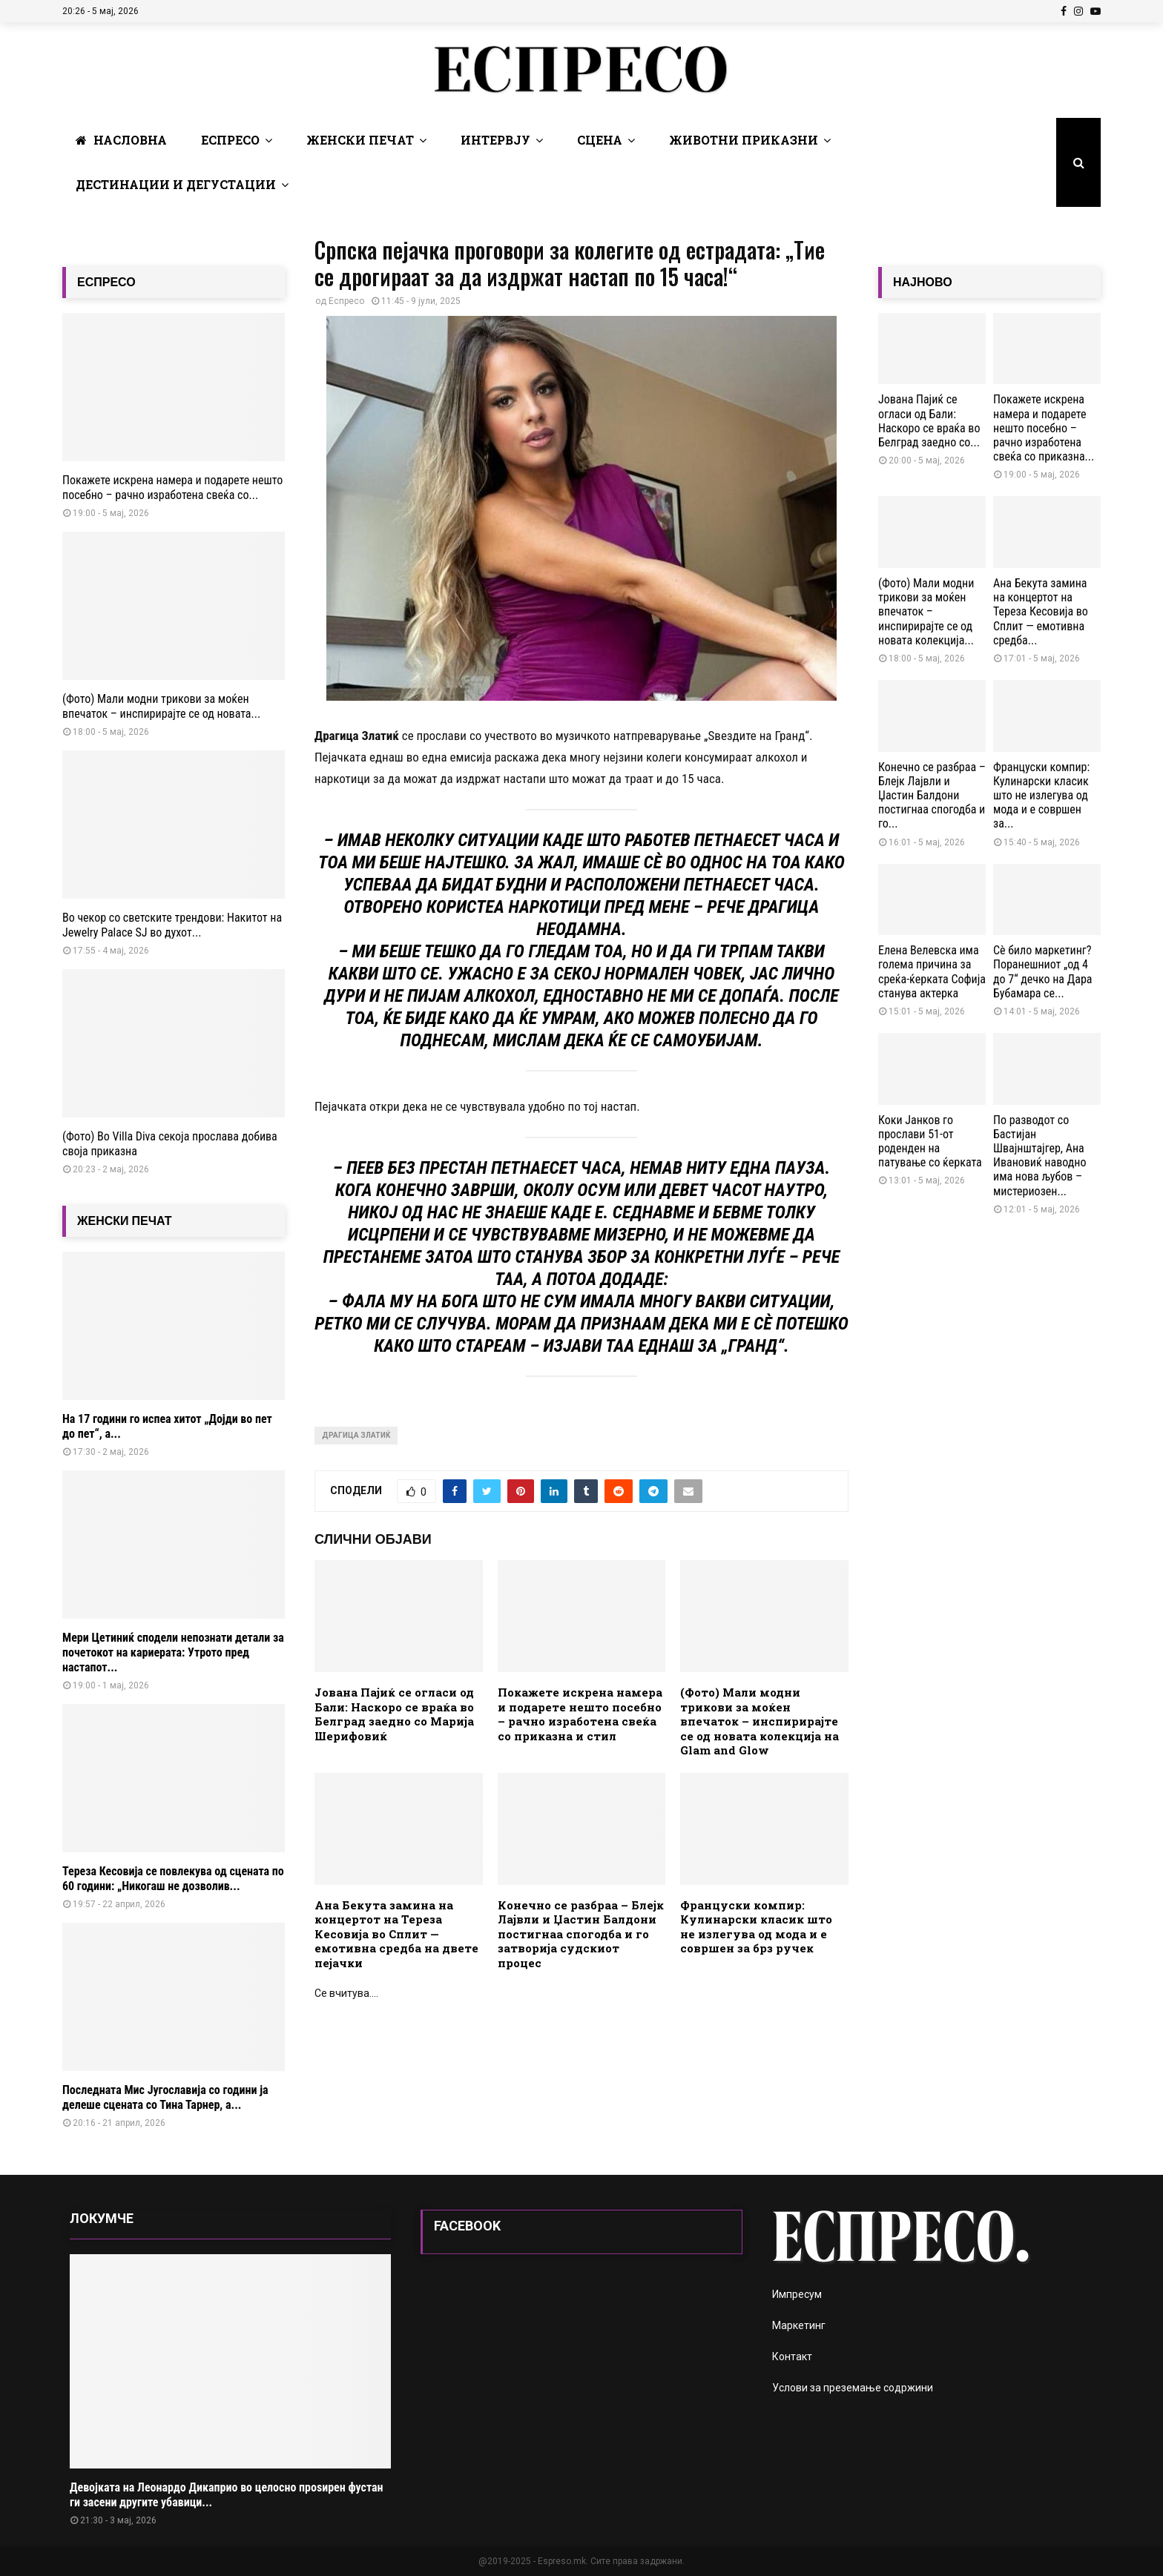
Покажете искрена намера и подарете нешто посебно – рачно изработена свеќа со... (172, 487)
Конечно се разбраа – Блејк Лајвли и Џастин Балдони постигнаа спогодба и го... (932, 795)
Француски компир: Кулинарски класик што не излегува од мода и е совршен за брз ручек (756, 1927)
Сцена (599, 140)
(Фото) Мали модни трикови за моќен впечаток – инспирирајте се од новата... (161, 706)
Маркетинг (799, 2325)
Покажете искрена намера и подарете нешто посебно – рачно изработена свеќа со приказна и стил (580, 1714)
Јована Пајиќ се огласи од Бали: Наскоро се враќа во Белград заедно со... (929, 420)
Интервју (495, 140)
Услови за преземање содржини (852, 2388)
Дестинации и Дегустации (176, 184)
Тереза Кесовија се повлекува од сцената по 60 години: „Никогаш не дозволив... (173, 1878)
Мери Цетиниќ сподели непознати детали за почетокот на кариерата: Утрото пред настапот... (173, 1652)
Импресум (797, 2294)
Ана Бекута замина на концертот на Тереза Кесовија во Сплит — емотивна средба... (1040, 611)
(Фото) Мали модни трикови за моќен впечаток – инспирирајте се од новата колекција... (926, 611)
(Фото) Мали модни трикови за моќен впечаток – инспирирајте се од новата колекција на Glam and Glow (759, 1721)
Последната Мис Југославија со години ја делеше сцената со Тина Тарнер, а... (165, 2097)
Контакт (792, 2356)
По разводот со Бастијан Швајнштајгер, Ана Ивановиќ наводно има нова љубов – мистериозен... (1039, 1155)
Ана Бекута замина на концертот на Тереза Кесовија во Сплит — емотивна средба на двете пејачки (396, 1934)
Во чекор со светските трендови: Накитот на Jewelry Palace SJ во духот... (172, 925)
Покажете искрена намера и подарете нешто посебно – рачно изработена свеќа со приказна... (1043, 427)
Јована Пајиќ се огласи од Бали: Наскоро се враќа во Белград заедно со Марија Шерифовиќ (394, 1714)
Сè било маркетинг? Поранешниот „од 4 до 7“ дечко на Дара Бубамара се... (1042, 971)
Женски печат (360, 140)
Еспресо (230, 140)
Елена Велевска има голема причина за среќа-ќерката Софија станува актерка (932, 971)
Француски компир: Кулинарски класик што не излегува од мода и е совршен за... (1041, 795)
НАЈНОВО (922, 282)
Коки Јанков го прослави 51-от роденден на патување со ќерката (930, 1141)
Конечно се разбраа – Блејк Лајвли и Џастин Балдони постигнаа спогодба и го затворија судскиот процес (581, 1934)
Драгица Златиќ (356, 1435)
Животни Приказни (743, 140)
